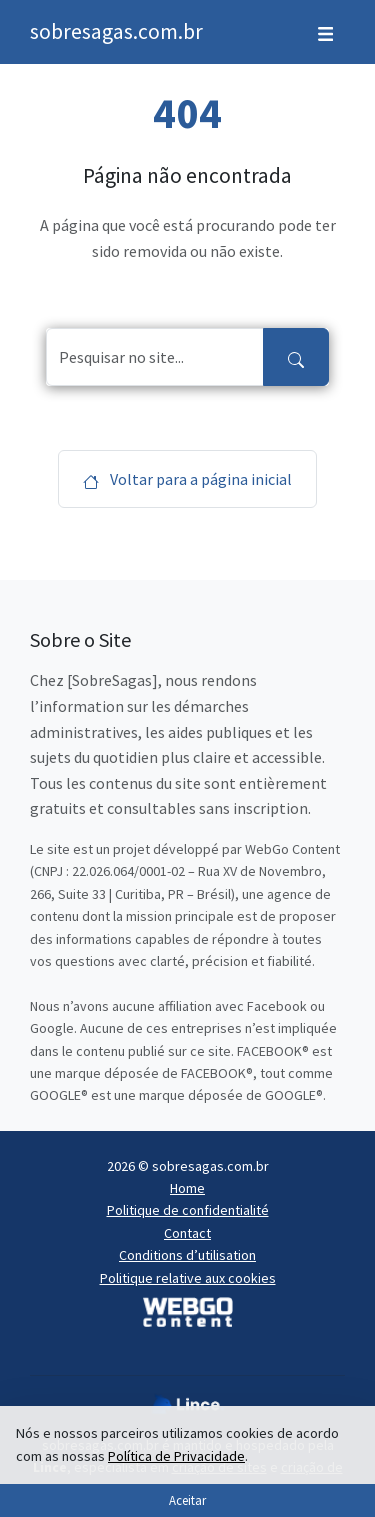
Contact (187, 1233)
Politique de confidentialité (188, 1210)
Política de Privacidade (176, 1456)
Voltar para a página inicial (187, 479)
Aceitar (187, 1500)
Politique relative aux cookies (188, 1278)
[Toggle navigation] (325, 32)
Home (187, 1188)
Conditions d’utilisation (187, 1255)
